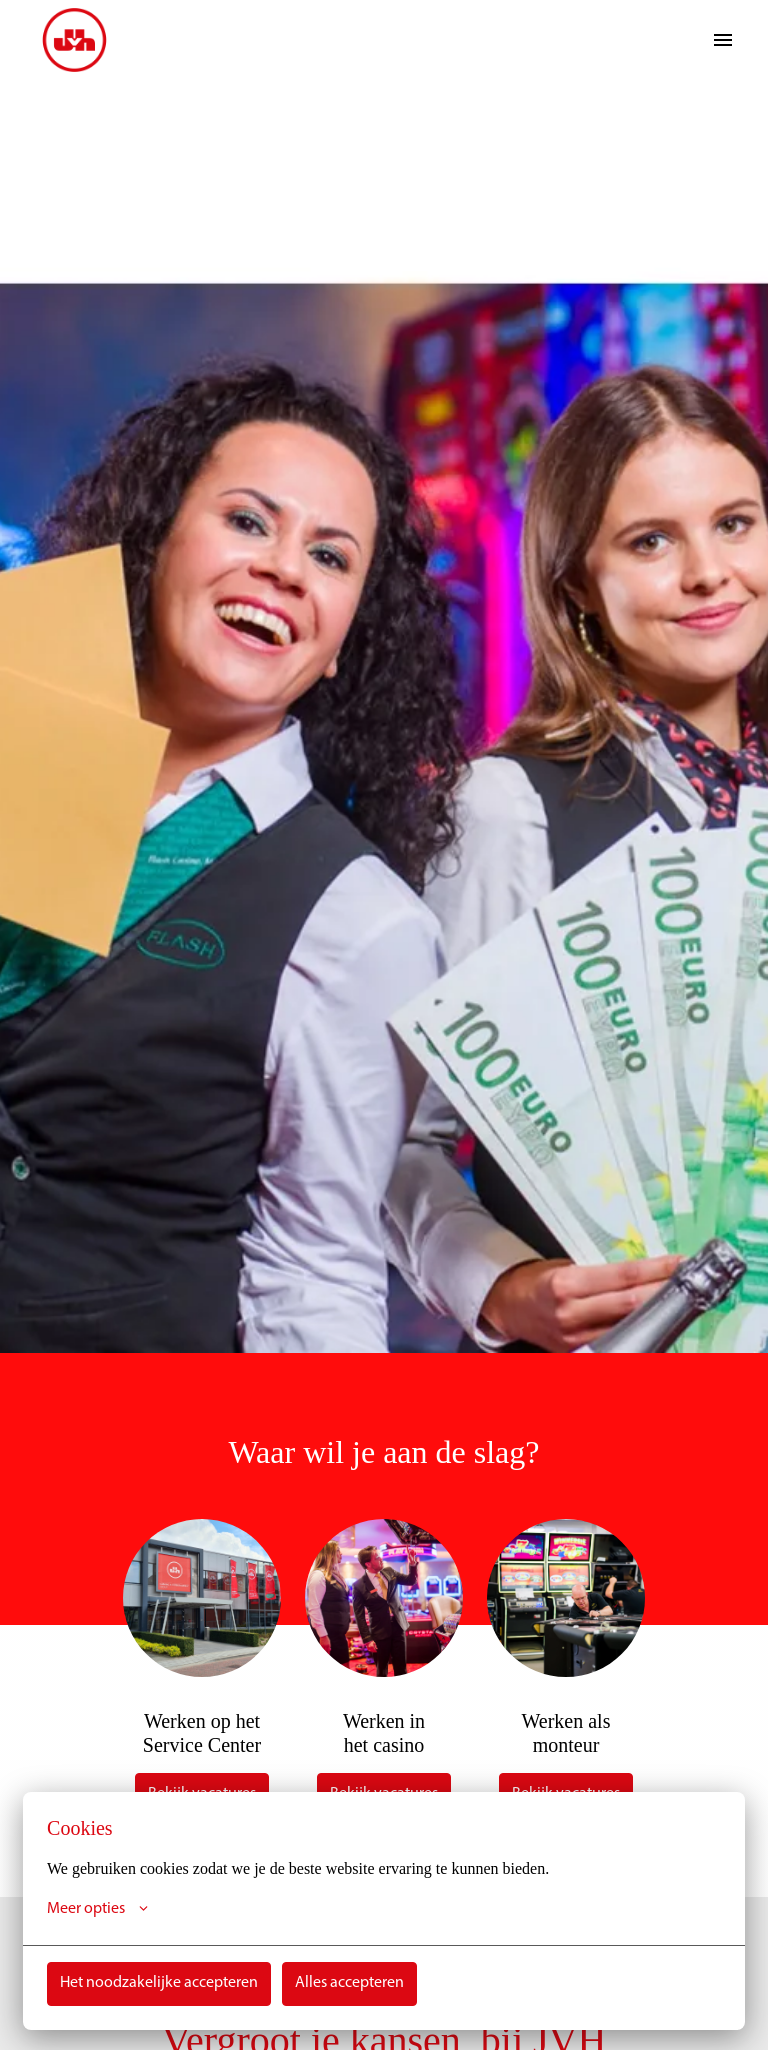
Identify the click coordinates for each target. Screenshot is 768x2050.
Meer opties (97, 1910)
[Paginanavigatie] (723, 40)
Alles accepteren (349, 1984)
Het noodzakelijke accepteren (159, 1984)
